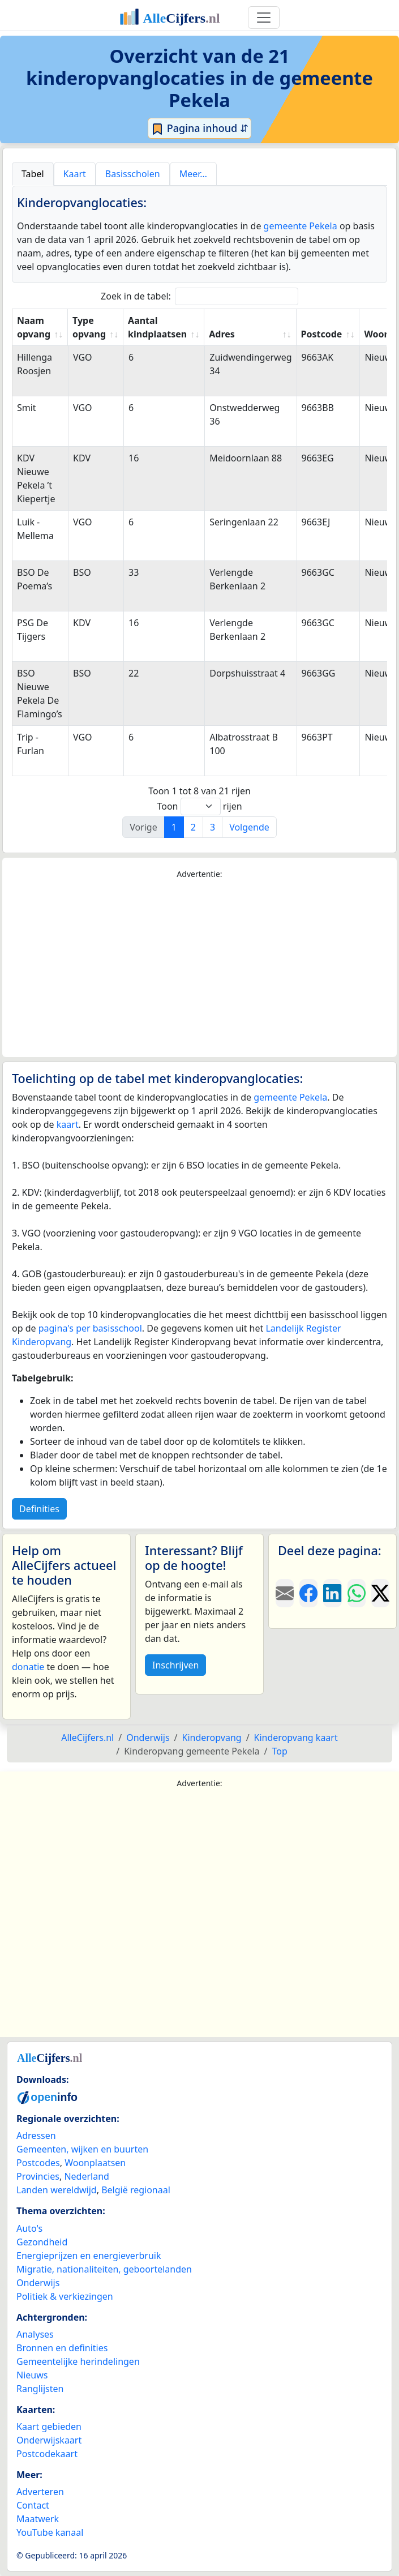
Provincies (37, 2176)
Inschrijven (175, 1665)
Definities (39, 1509)
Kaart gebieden (48, 2426)
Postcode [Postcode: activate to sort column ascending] (321, 334)
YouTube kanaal (49, 2532)
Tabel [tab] (33, 174)
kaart (68, 1124)
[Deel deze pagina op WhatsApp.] (356, 1593)
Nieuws (32, 2375)
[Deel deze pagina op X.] (380, 1593)
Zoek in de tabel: (199, 296)
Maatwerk (37, 2519)
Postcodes (38, 2162)
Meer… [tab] (193, 174)
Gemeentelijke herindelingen (78, 2361)
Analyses (35, 2334)
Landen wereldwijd (56, 2190)
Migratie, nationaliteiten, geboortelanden (104, 2269)
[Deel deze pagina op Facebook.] (308, 1593)
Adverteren (40, 2491)
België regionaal (135, 2190)
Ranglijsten (39, 2388)
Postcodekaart (47, 2453)
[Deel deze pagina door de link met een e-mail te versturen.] (285, 1593)
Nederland (86, 2176)
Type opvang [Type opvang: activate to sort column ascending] (89, 327)
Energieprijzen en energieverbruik (88, 2255)
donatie (28, 1667)
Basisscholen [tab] (132, 174)
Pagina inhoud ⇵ (199, 128)
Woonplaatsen (95, 2162)
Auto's (29, 2228)
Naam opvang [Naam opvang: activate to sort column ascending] (33, 327)
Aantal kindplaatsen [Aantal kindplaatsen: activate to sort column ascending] (157, 327)
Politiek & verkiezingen (64, 2296)
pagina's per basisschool (90, 1328)
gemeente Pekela (300, 226)
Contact (32, 2505)
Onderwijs (37, 2283)
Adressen (36, 2135)
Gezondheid (41, 2242)
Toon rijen (199, 806)
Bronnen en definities (62, 2348)
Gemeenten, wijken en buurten (82, 2149)
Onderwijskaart (48, 2440)
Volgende (249, 827)
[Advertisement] (199, 968)
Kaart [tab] (74, 174)
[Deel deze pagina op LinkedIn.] (332, 1593)
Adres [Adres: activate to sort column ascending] (222, 334)
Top (279, 1751)
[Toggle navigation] (264, 17)
